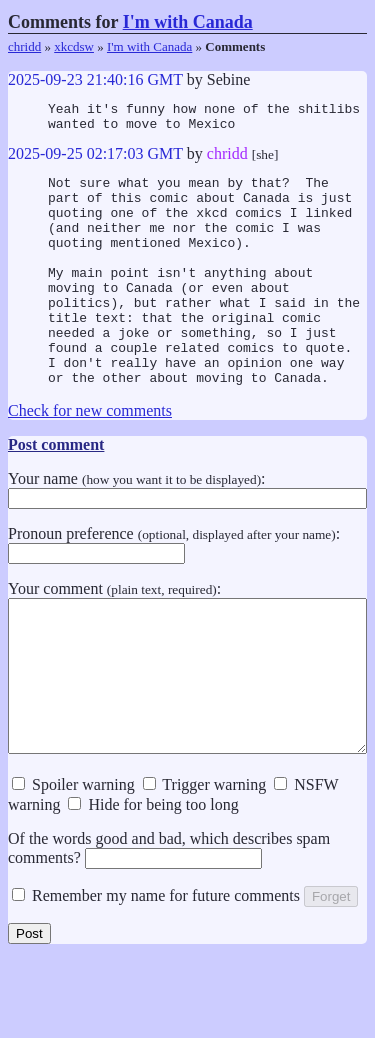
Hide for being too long (153, 882)
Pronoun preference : (174, 591)
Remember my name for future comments (156, 973)
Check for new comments (90, 458)
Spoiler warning (73, 862)
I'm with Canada (188, 22)
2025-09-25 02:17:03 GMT (95, 159)
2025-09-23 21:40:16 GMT (95, 79)
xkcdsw (74, 46)
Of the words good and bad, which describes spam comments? (169, 926)
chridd (24, 46)
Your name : (187, 536)
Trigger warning (205, 862)
